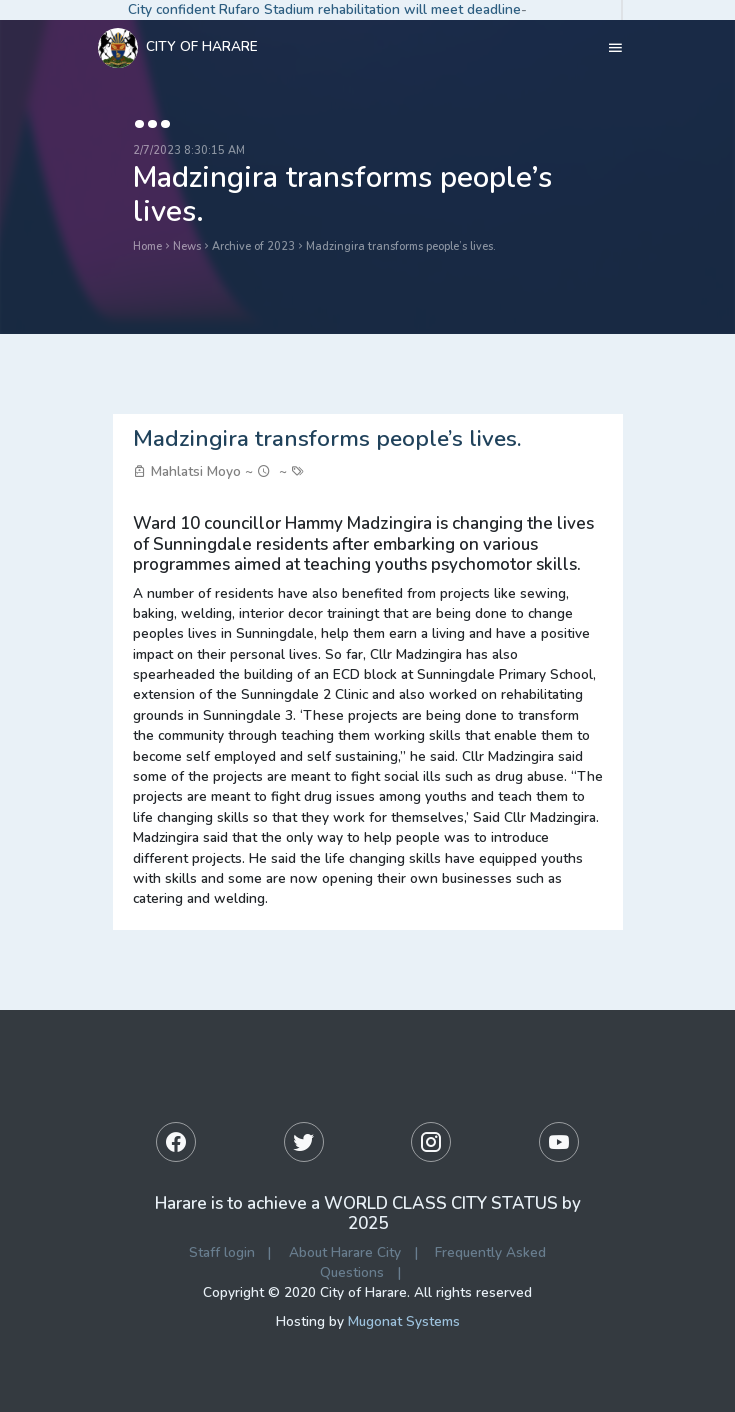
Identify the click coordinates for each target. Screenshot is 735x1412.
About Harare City (345, 1252)
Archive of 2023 (253, 246)
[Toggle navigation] (615, 48)
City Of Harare (178, 48)
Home (147, 246)
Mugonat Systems (404, 1321)
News (187, 246)
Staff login (222, 1252)
